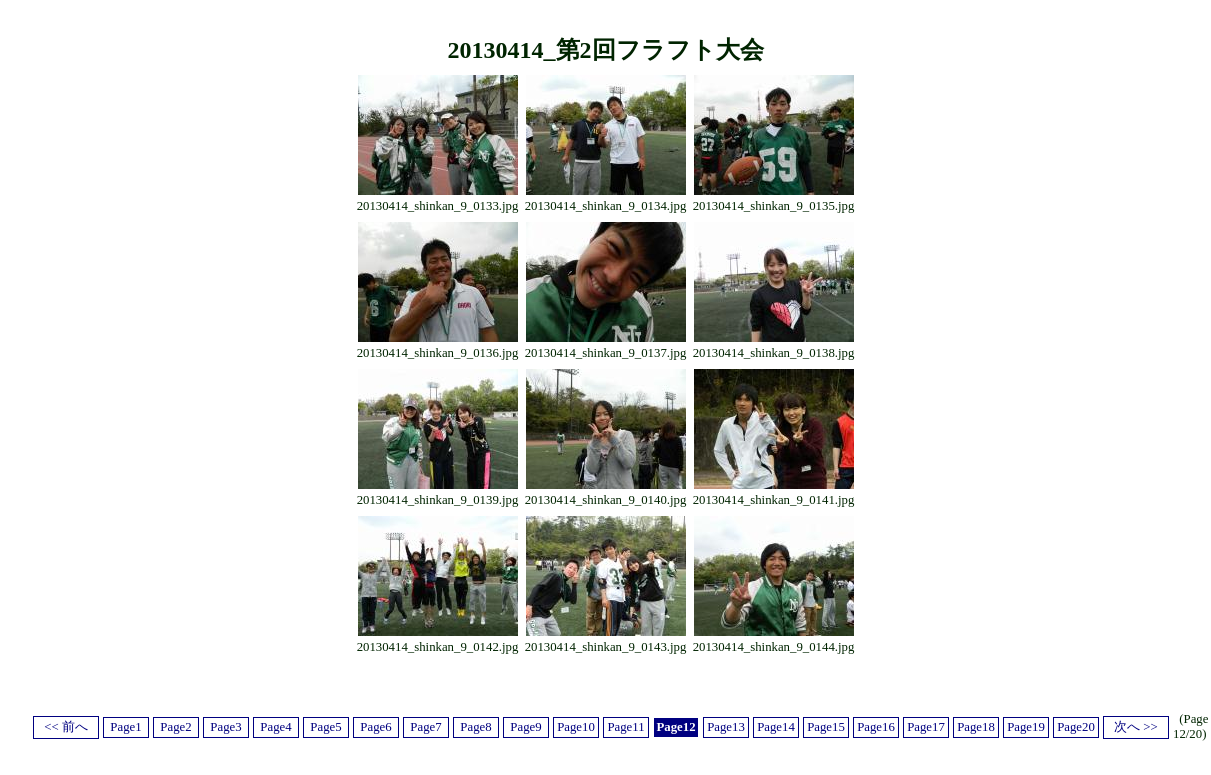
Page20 (1076, 727)
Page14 (776, 727)
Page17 (926, 727)
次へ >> (1136, 727)
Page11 (625, 727)
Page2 (175, 727)
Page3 (225, 727)
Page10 (576, 727)
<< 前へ (66, 727)
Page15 (826, 727)
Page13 (726, 727)
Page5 (325, 727)
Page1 (125, 727)
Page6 (375, 727)
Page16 (876, 727)
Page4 (275, 727)
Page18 (976, 727)
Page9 (525, 727)
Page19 (1026, 727)
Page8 (475, 727)
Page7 (425, 727)
